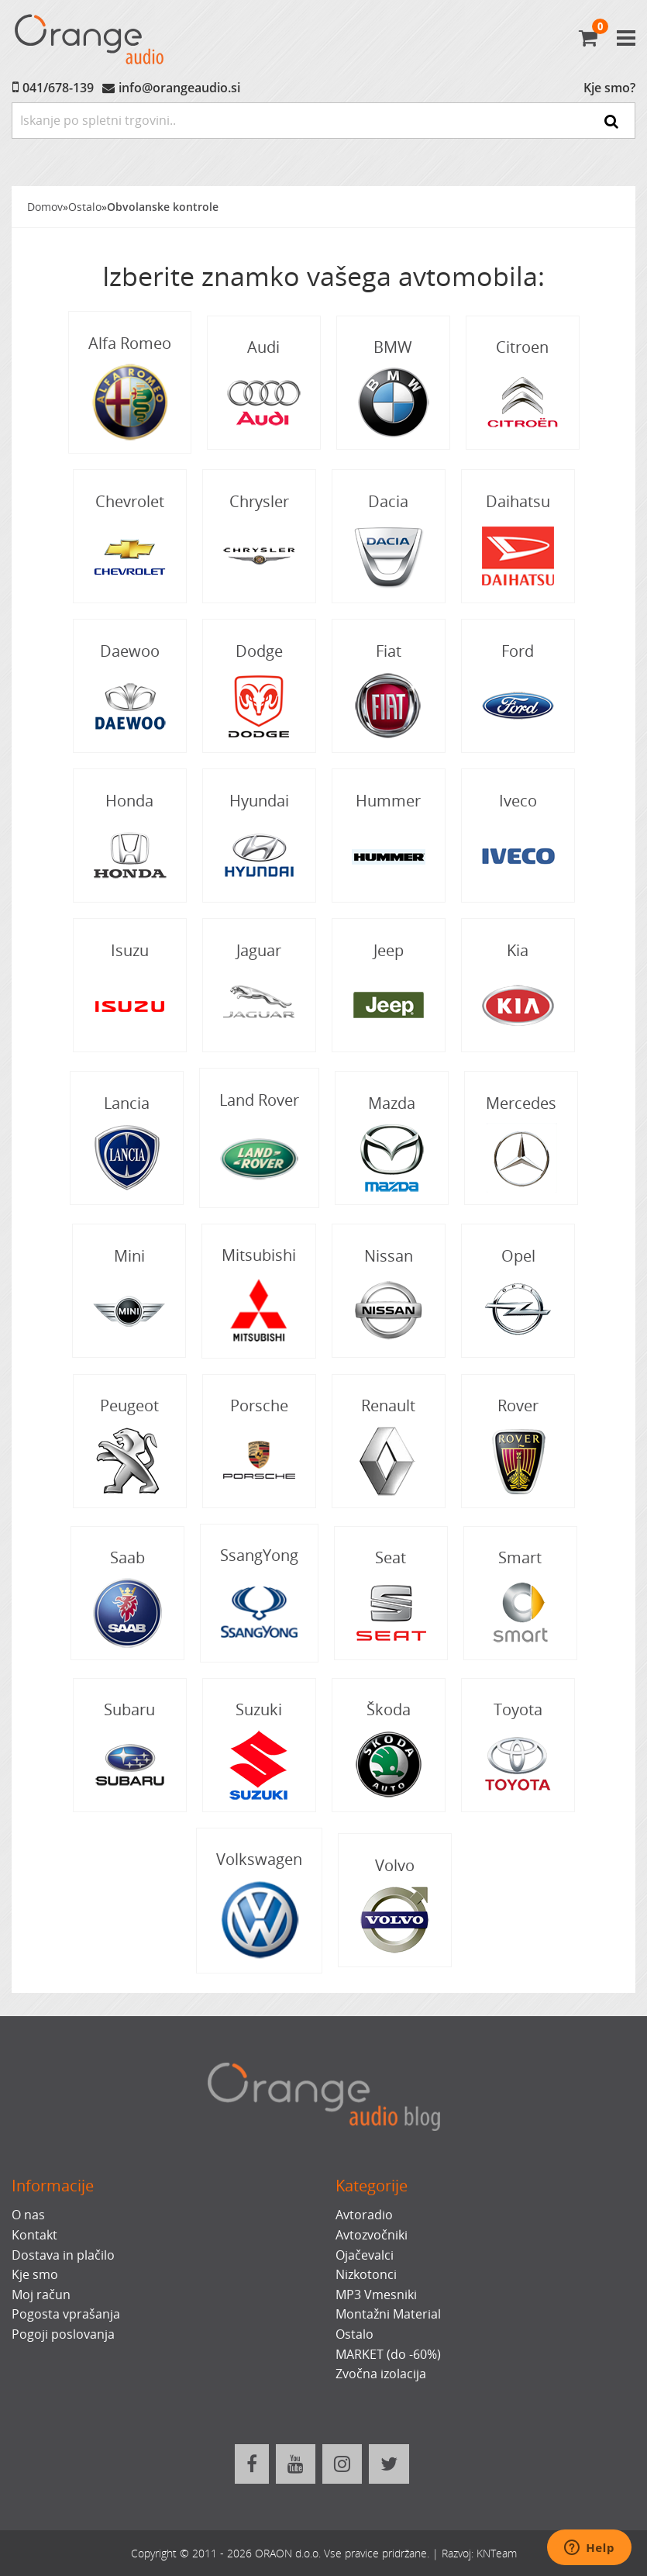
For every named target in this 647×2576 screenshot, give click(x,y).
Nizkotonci (366, 2274)
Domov (45, 206)
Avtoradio (364, 2214)
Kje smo (35, 2274)
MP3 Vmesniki (376, 2294)
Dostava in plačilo (63, 2254)
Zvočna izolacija (381, 2373)
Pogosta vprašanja (66, 2313)
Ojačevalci (365, 2254)
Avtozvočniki (372, 2234)
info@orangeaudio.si (179, 87)
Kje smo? (609, 87)
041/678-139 (58, 87)
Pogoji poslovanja (63, 2334)
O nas (28, 2214)
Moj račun (41, 2294)
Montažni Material (388, 2313)
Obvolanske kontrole (163, 206)
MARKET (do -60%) (388, 2354)
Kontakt (34, 2234)
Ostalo (85, 206)
